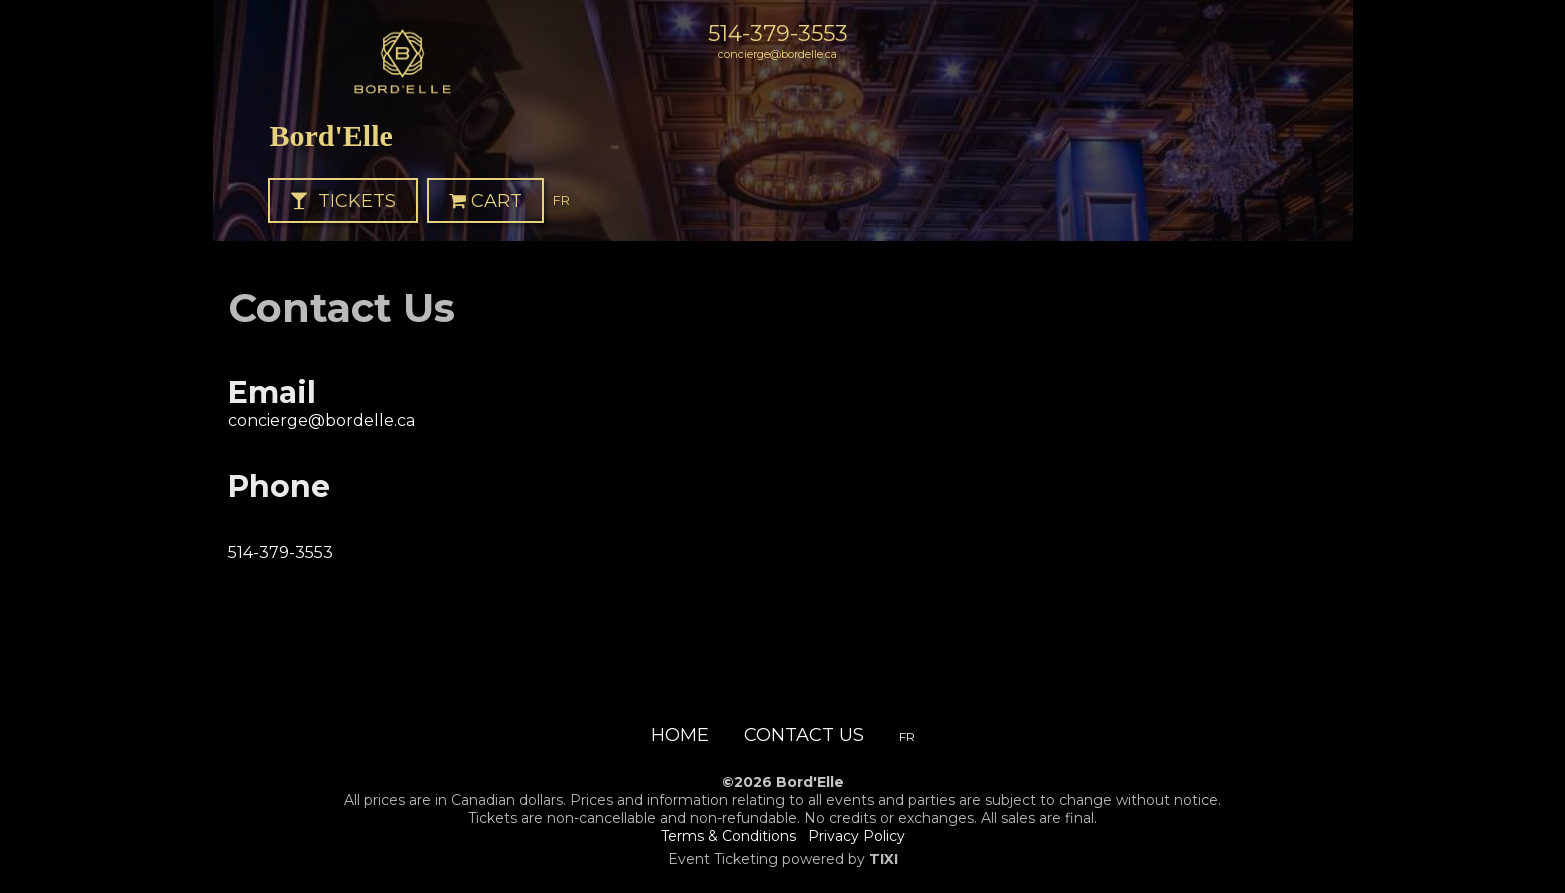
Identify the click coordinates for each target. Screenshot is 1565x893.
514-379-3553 (778, 33)
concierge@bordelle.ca (777, 54)
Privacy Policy (856, 836)
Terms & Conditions (728, 836)
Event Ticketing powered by (783, 859)
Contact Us (804, 735)
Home (680, 735)
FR (561, 200)
